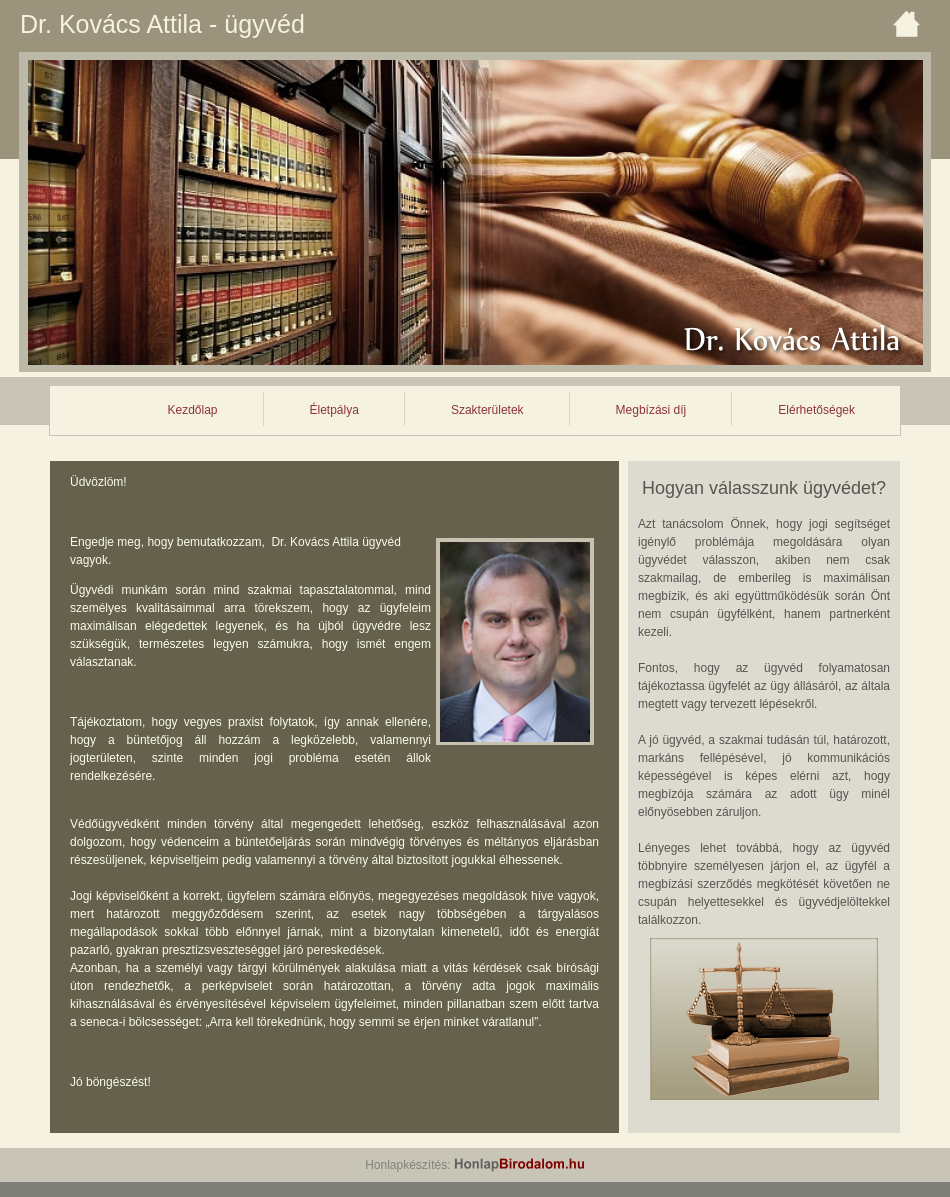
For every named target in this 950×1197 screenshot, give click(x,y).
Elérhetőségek (816, 410)
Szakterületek (487, 410)
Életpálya (334, 410)
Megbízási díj (651, 410)
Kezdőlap (192, 410)
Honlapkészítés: (475, 1165)
